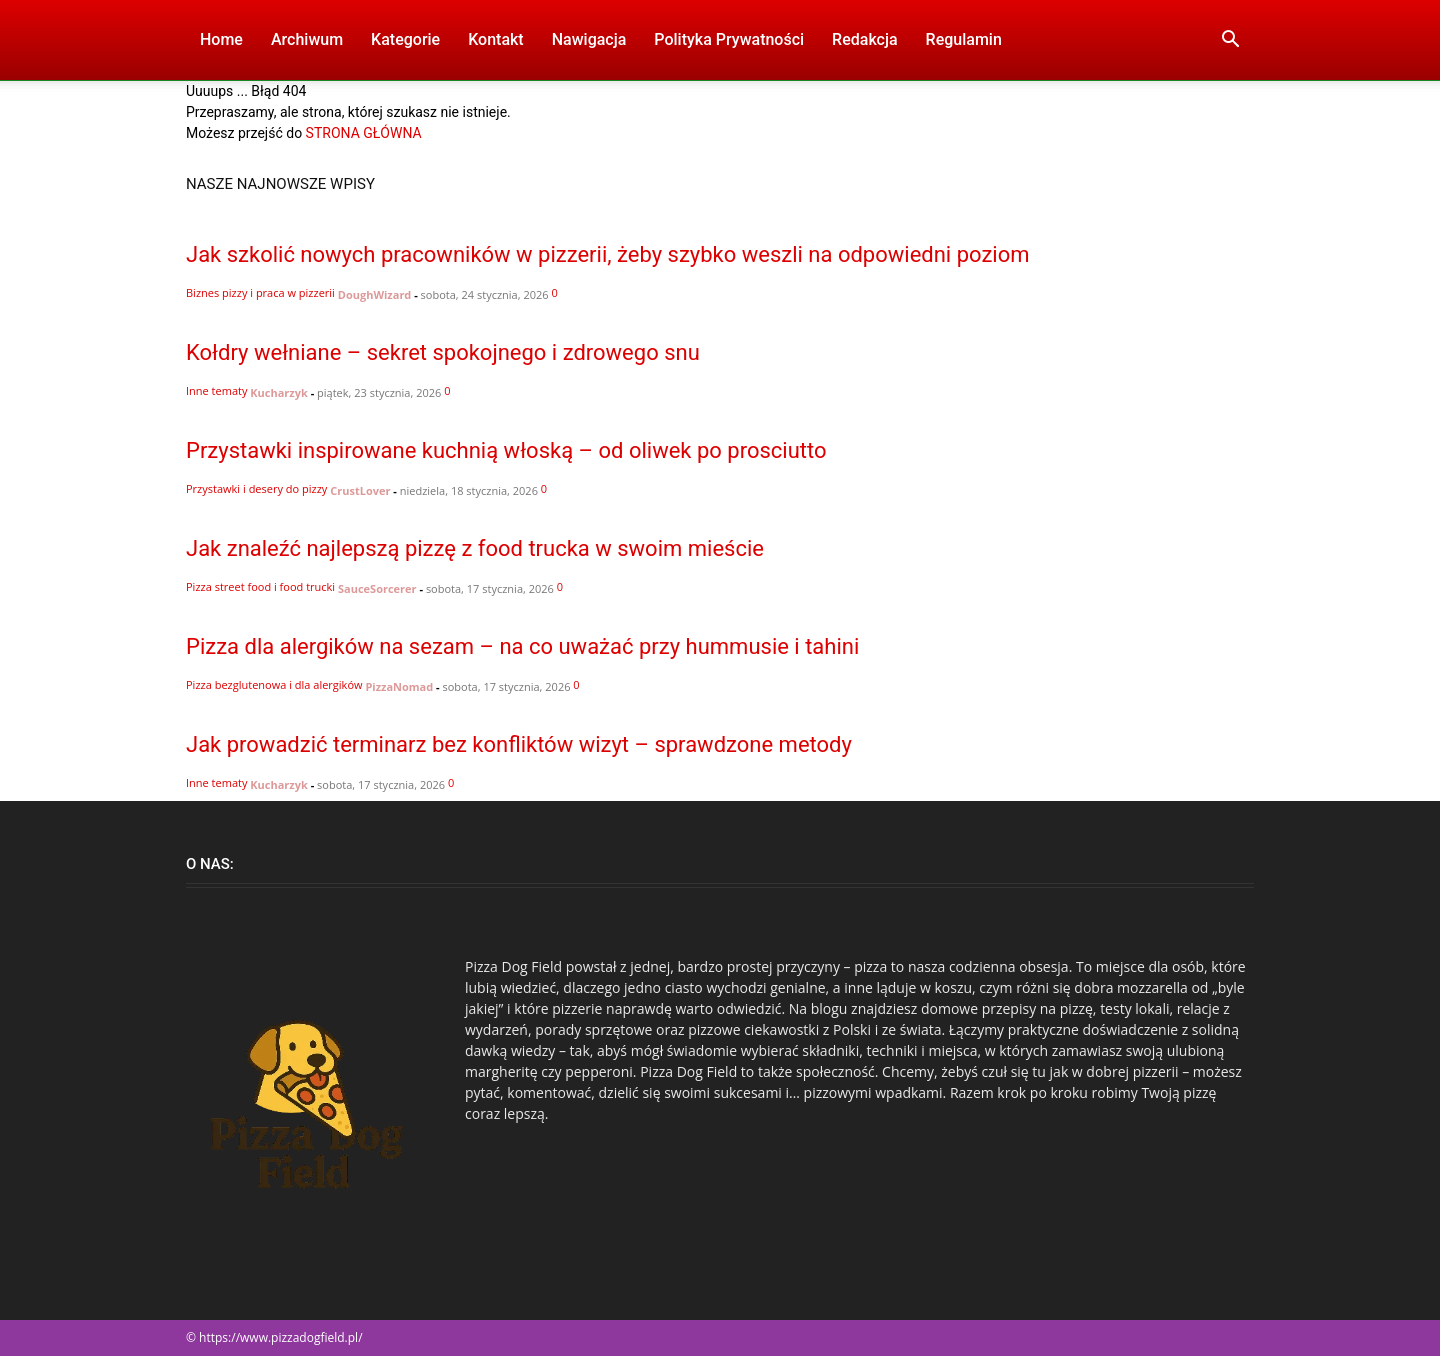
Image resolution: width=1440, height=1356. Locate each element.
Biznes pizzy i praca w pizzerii (260, 292)
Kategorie (405, 39)
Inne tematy (216, 390)
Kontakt (496, 39)
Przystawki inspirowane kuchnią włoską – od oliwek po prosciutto (506, 450)
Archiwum (307, 39)
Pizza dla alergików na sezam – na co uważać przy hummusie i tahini (522, 646)
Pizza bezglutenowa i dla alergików (274, 684)
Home (221, 39)
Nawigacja (589, 39)
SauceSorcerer (377, 588)
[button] (1230, 41)
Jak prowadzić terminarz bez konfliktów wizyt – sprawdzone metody (519, 744)
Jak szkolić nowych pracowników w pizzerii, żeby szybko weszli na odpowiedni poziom (608, 254)
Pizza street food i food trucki (260, 586)
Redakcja (864, 39)
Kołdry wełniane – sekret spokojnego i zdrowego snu (443, 352)
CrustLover (360, 490)
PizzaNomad (399, 686)
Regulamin (964, 39)
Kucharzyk (279, 392)
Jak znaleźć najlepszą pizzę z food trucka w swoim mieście (475, 548)
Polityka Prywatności (729, 39)
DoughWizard (375, 294)
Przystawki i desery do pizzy (256, 488)
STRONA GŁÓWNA (364, 133)
